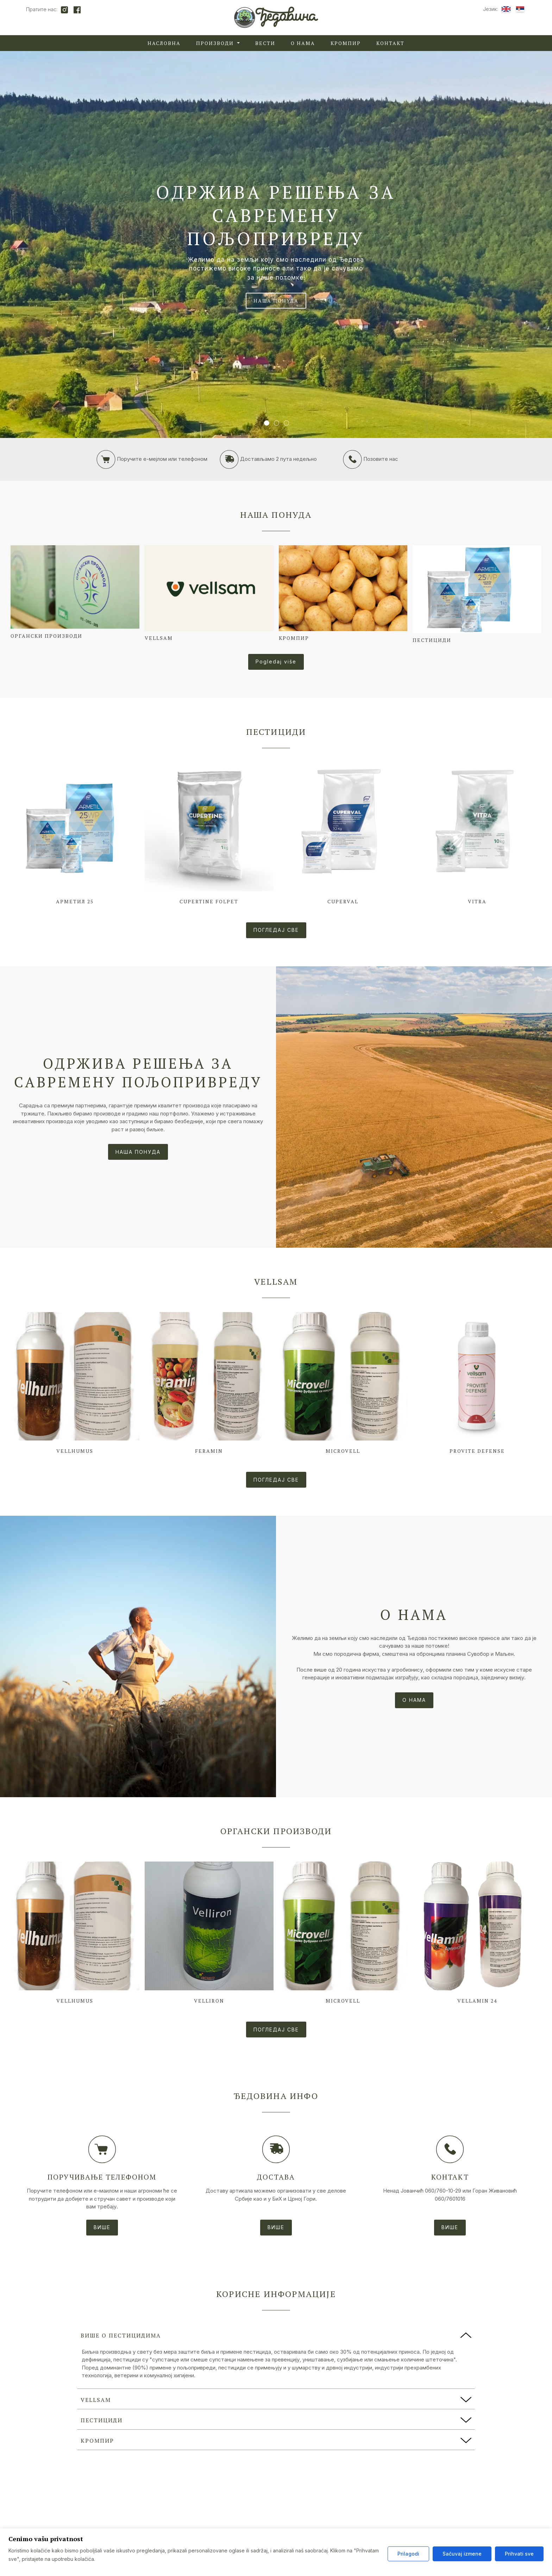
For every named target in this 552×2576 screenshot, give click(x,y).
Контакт (390, 43)
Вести (265, 43)
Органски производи (276, 1831)
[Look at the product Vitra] (477, 835)
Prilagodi (408, 2554)
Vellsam (275, 1281)
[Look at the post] (414, 1107)
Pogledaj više (276, 661)
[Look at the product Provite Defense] (477, 1385)
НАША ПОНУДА (276, 300)
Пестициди (276, 731)
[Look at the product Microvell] (343, 1385)
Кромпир (346, 43)
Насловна (164, 43)
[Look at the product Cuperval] (343, 835)
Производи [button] (216, 43)
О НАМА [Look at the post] (414, 1700)
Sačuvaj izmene (462, 2554)
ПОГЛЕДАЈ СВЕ (276, 930)
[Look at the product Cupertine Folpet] (209, 835)
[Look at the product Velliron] (209, 1935)
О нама (303, 43)
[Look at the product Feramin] (209, 1385)
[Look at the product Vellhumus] (75, 1385)
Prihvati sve (519, 2554)
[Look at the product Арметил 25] (75, 835)
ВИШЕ (102, 2227)
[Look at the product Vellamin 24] (477, 1935)
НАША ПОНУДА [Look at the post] (138, 1152)
